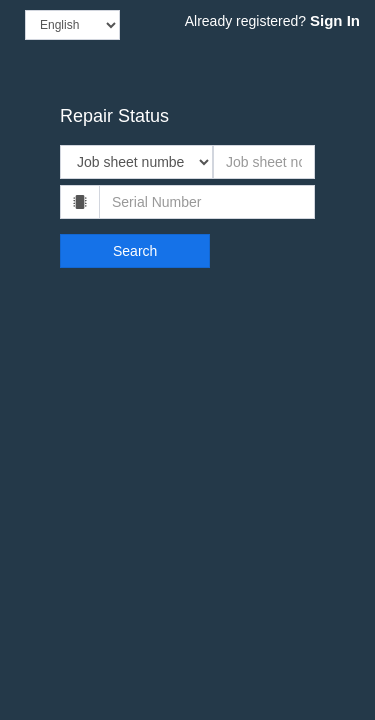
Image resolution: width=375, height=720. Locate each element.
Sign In (335, 20)
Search (135, 251)
